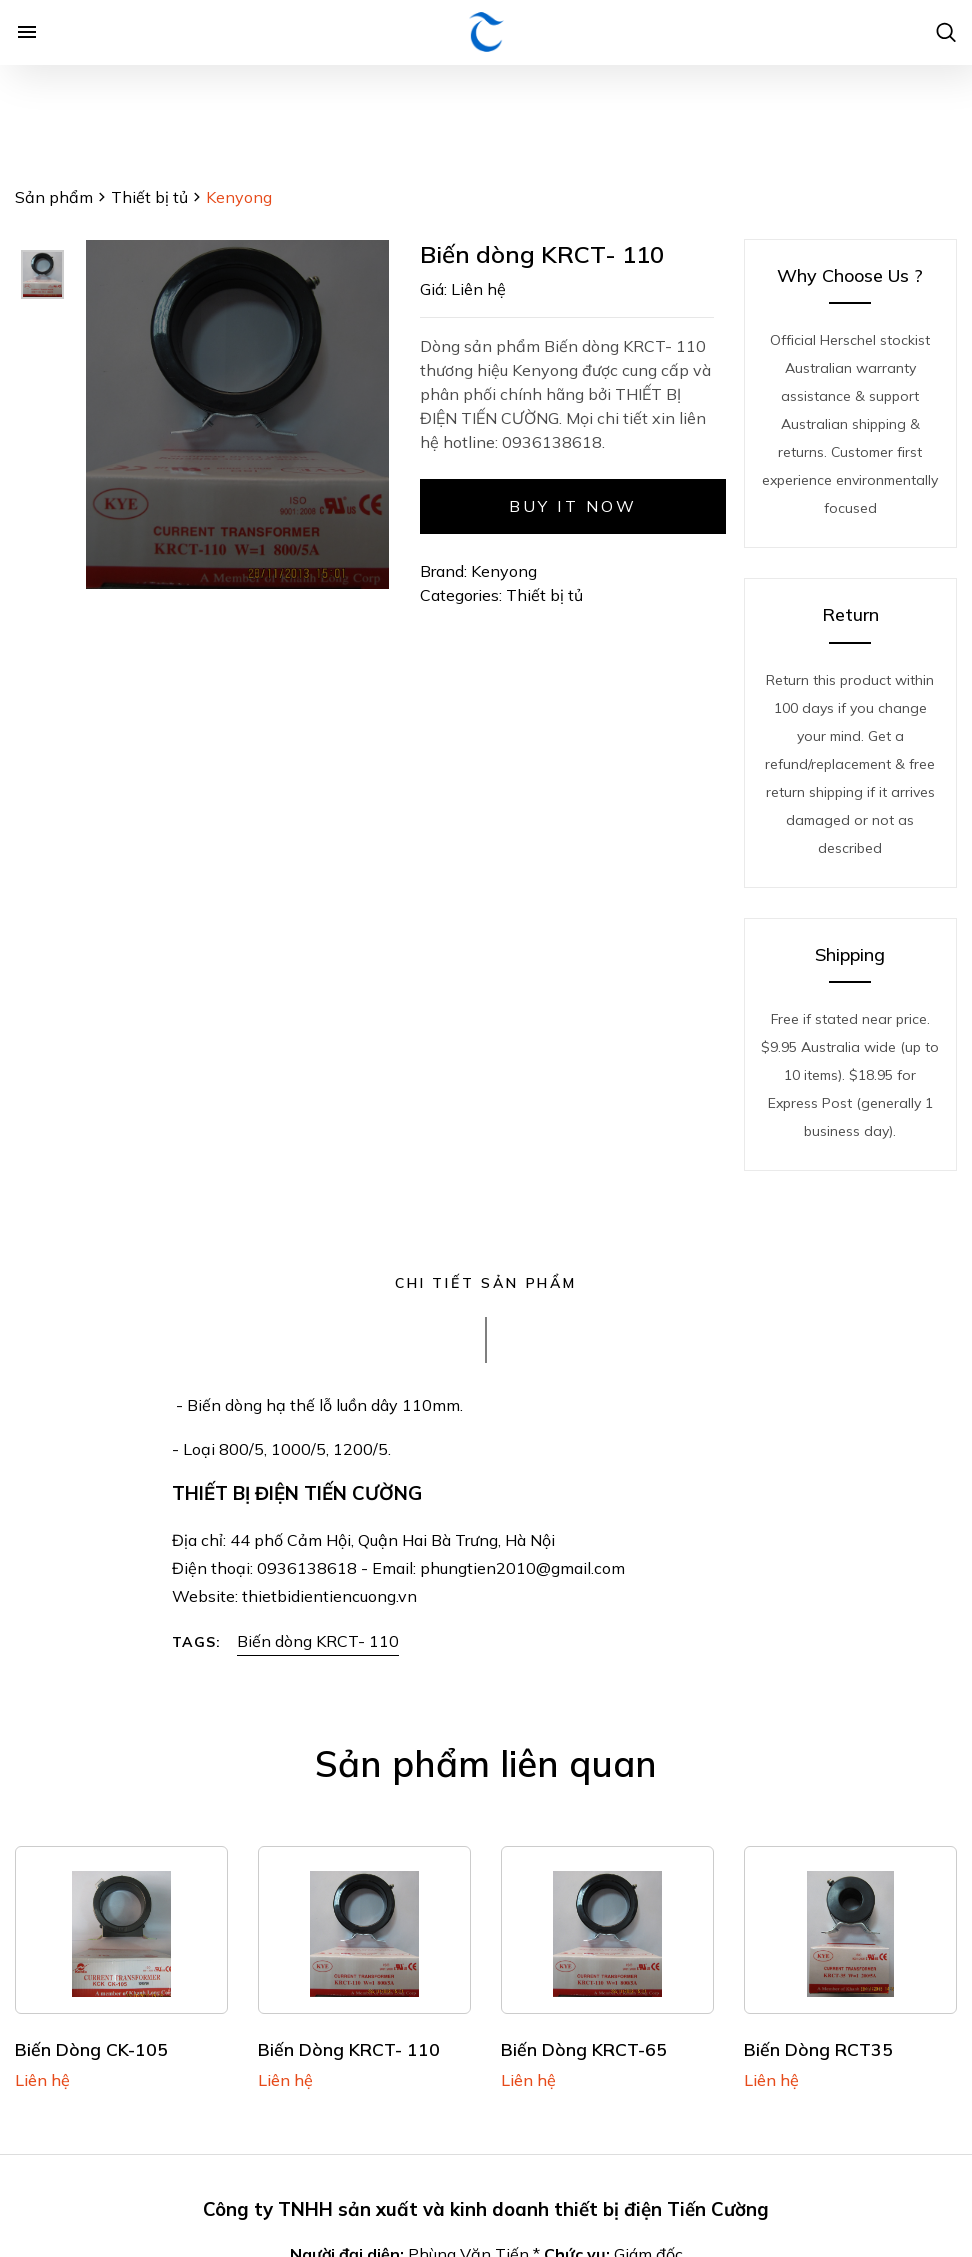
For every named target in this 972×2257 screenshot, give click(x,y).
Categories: (463, 595)
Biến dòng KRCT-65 (584, 2049)
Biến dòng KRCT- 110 (318, 1641)
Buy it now (573, 506)
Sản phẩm (54, 197)
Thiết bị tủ (149, 197)
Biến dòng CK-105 (91, 2049)
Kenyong (504, 571)
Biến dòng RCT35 (818, 2049)
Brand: (443, 571)
